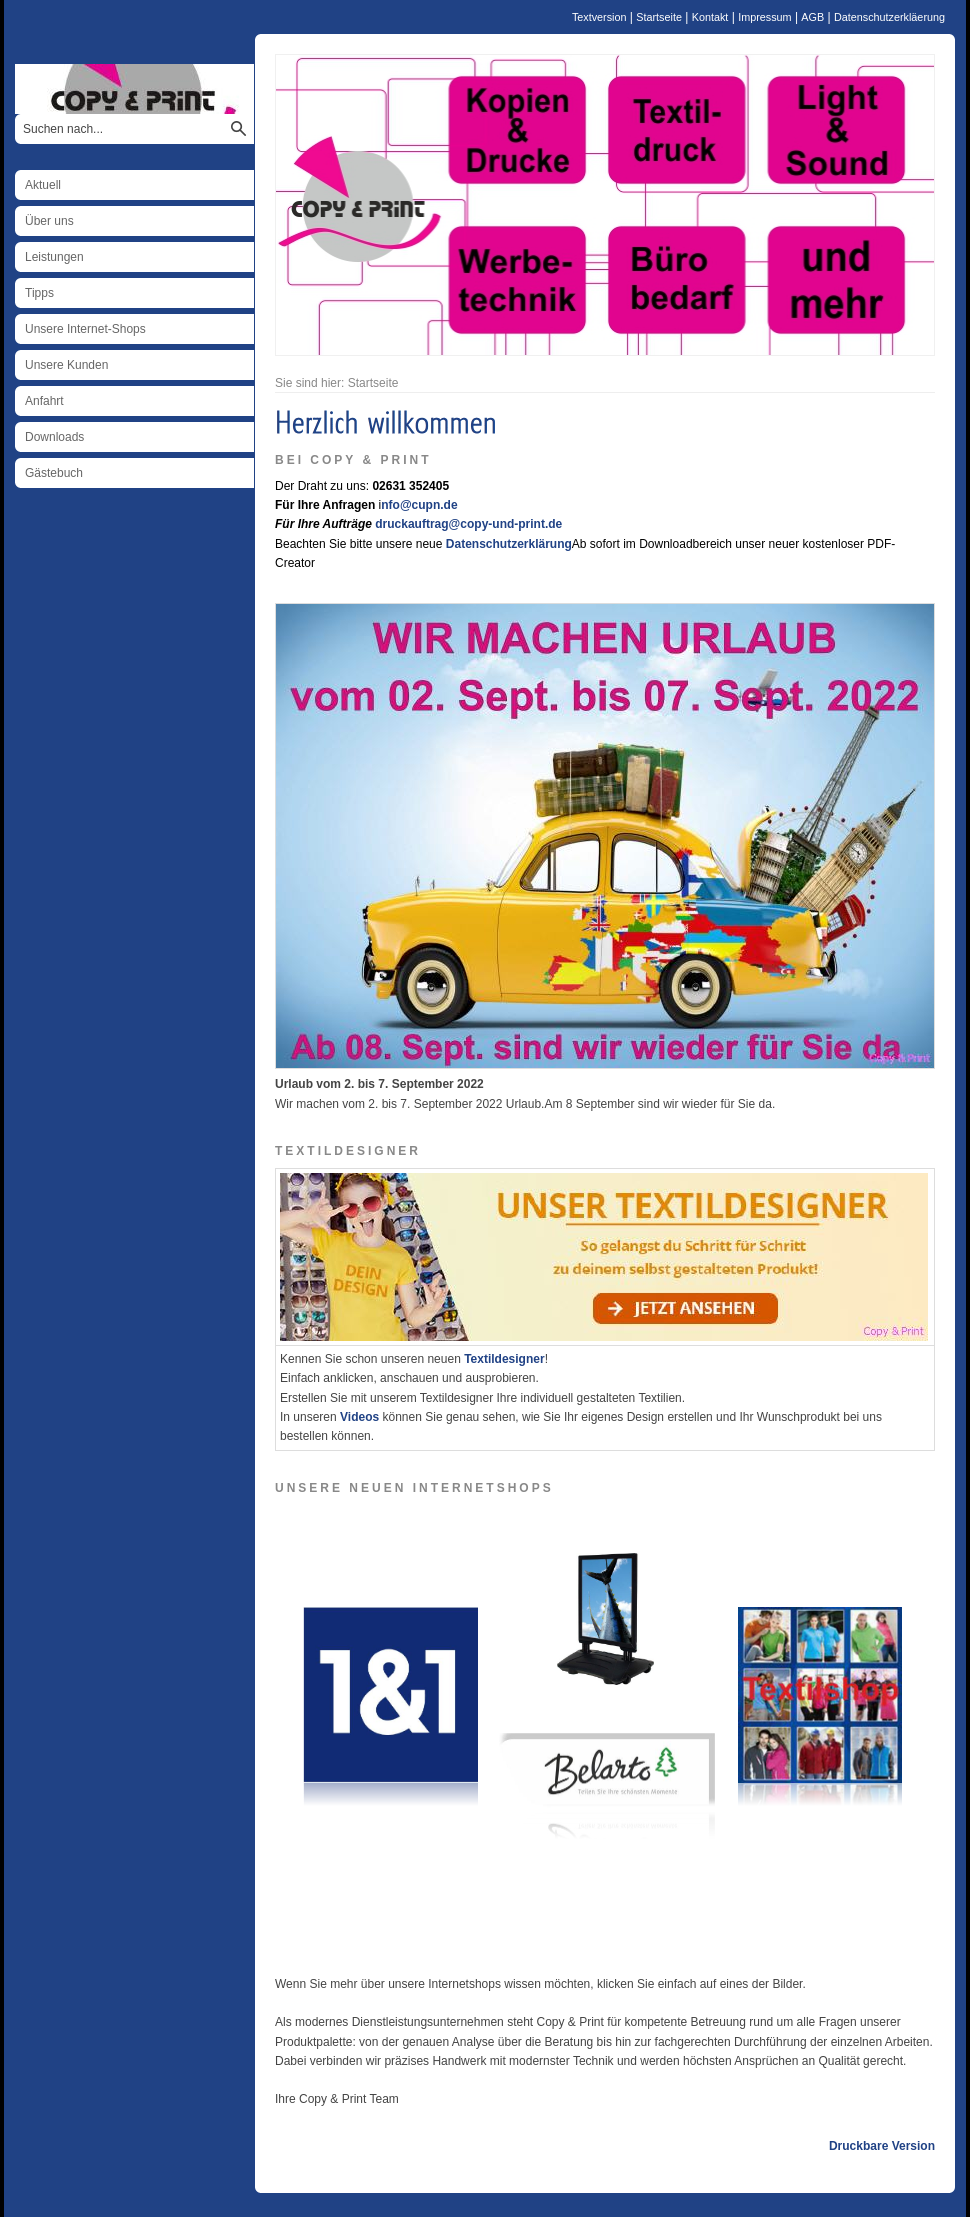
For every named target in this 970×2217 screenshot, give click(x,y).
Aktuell (43, 185)
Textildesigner (504, 1359)
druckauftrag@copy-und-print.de (468, 524)
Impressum (764, 17)
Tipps (39, 293)
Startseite (659, 17)
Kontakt (710, 17)
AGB (812, 17)
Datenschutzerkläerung (889, 17)
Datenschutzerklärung (509, 544)
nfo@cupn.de (419, 505)
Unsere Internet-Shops (85, 329)
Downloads (54, 437)
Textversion (599, 17)
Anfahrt (44, 401)
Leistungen (54, 257)
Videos (359, 1417)
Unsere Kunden (66, 365)
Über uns (49, 221)
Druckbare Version (882, 2146)
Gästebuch (54, 473)
